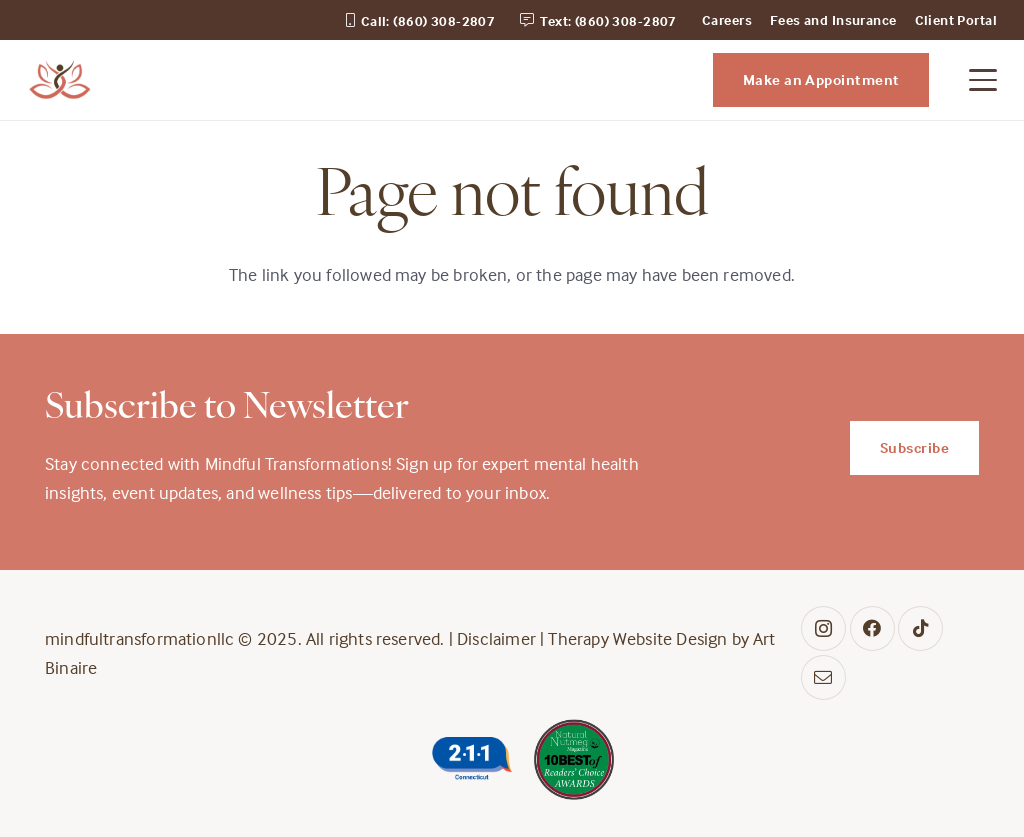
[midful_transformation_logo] (60, 80)
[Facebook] (872, 628)
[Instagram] (823, 628)
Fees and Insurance (833, 19)
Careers (727, 19)
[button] (983, 80)
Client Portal (956, 19)
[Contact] (823, 677)
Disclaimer (496, 638)
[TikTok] (920, 628)
